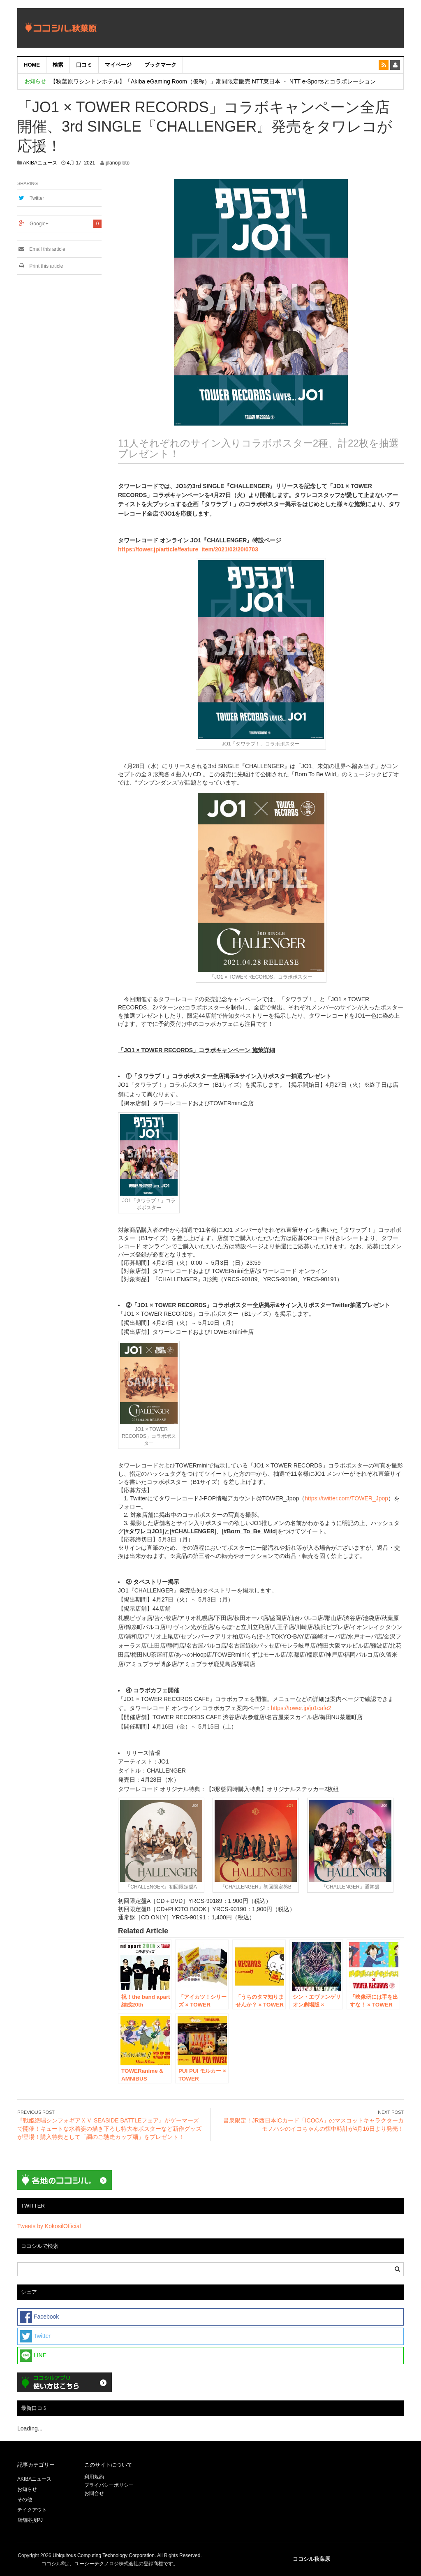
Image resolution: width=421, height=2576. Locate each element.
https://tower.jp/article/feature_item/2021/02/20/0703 (188, 549)
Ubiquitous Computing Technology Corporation (104, 2555)
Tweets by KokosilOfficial (49, 2226)
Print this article (40, 266)
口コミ (84, 65)
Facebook (39, 2317)
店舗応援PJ (30, 2520)
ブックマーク (160, 65)
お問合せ (94, 2493)
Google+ (39, 224)
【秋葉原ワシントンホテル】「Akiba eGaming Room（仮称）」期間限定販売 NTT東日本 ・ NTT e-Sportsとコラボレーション (213, 81)
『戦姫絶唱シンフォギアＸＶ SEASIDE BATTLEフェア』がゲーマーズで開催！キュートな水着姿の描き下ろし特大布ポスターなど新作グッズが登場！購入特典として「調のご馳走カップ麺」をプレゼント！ (109, 2128)
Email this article (41, 249)
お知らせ (27, 2489)
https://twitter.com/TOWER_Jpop (346, 1498)
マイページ (118, 65)
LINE (33, 2355)
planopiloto (118, 163)
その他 (24, 2499)
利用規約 (94, 2477)
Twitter (37, 198)
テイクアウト (32, 2510)
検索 (58, 65)
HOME (32, 65)
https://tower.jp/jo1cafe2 (301, 1708)
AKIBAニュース (40, 163)
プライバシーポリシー (109, 2485)
